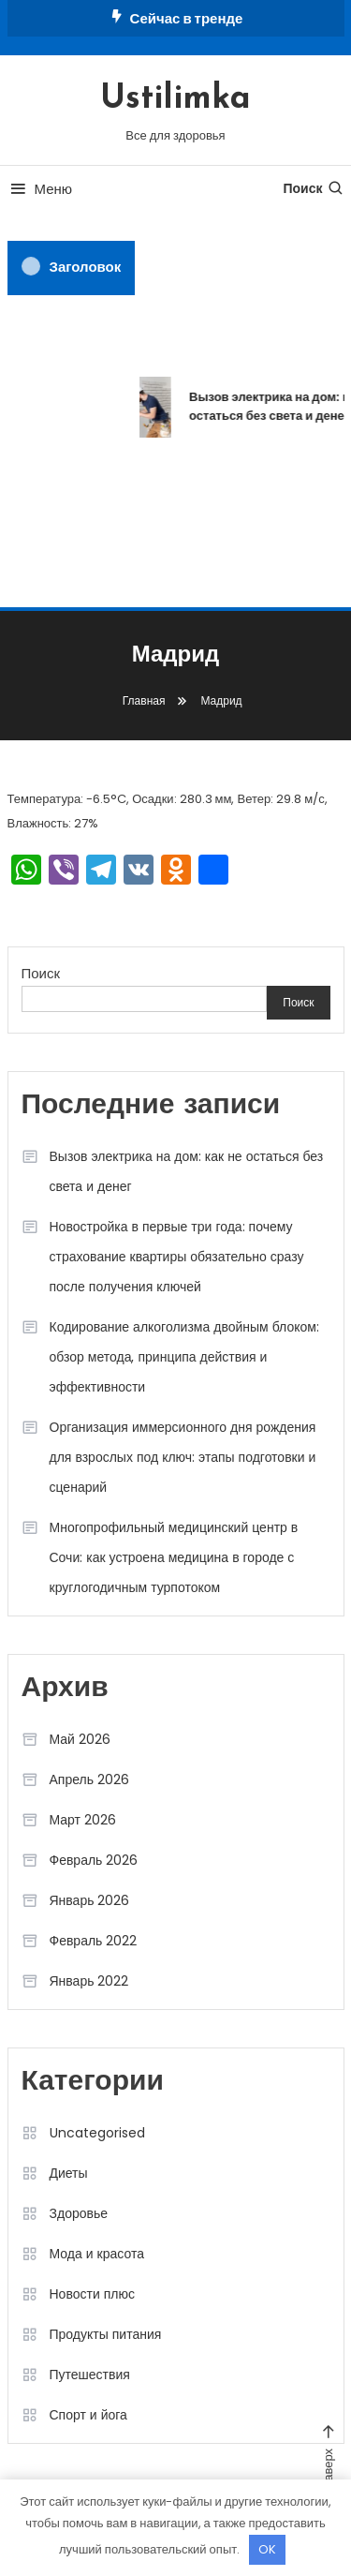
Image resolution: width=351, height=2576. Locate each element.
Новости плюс (92, 2294)
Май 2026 (80, 1739)
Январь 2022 (89, 1981)
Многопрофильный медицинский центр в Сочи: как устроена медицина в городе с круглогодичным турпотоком (174, 1557)
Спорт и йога (88, 2414)
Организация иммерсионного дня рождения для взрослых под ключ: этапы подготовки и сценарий (183, 1457)
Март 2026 (83, 1819)
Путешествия (90, 2374)
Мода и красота (97, 2253)
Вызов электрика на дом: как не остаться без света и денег (187, 1171)
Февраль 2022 (94, 1940)
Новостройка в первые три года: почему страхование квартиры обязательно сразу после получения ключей (177, 1256)
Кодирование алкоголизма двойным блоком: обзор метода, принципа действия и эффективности (184, 1357)
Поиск (313, 188)
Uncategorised (97, 2132)
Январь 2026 (90, 1900)
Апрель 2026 (90, 1779)
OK (267, 2549)
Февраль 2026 (94, 1860)
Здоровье (79, 2213)
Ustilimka (175, 99)
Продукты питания (106, 2334)
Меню (40, 189)
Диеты (69, 2173)
